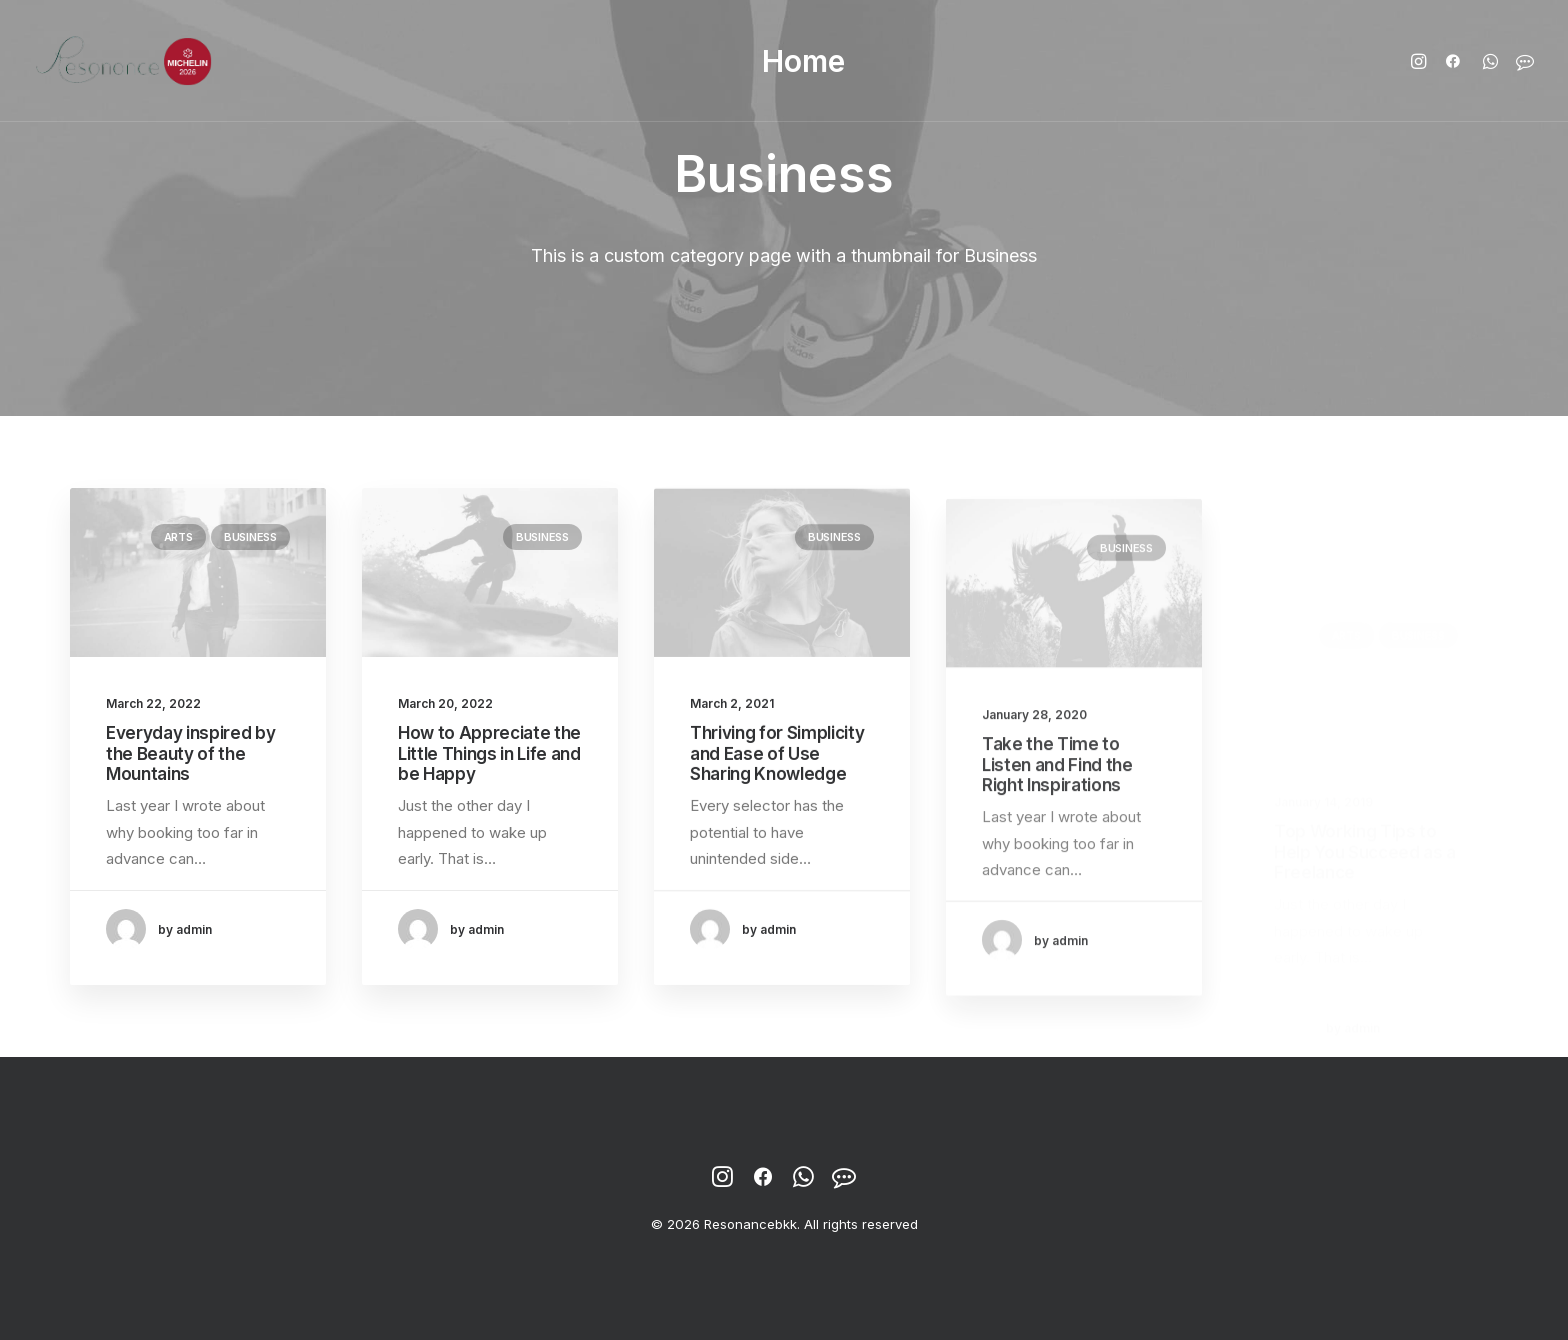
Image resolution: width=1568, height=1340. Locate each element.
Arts (178, 537)
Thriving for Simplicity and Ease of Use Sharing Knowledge (777, 770)
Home (803, 61)
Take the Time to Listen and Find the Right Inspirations (1057, 825)
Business (250, 537)
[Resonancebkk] (124, 61)
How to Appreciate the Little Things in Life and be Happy (489, 754)
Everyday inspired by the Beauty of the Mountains (190, 753)
